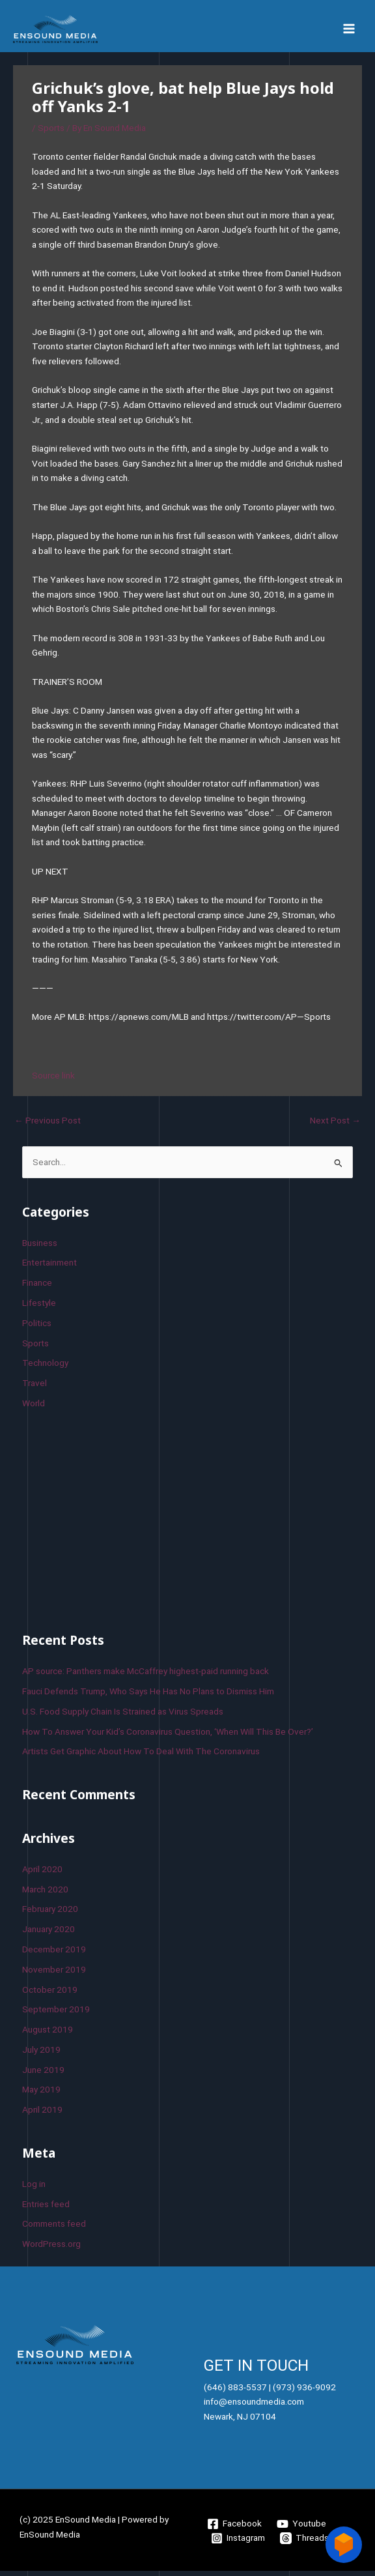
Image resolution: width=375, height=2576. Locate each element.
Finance (37, 1287)
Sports (51, 133)
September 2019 (56, 2013)
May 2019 (41, 2094)
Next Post (335, 1125)
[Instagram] (238, 2543)
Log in (34, 2188)
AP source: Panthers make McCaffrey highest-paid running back (145, 1675)
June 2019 (43, 2074)
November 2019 (54, 1974)
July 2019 (41, 2054)
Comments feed (54, 2228)
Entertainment (49, 1267)
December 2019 (54, 1953)
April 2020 (42, 1873)
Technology (45, 1368)
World (33, 1407)
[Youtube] (301, 2528)
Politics (36, 1327)
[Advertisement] (119, 1523)
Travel (34, 1387)
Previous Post (47, 1125)
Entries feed (46, 2208)
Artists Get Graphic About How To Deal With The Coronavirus (141, 1755)
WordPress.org (51, 2248)
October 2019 (49, 1994)
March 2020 (45, 1894)
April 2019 (42, 2114)
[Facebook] (235, 2528)
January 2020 (48, 1933)
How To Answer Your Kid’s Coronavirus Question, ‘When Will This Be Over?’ (167, 1736)
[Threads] (305, 2543)
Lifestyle (39, 1307)
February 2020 (50, 1914)
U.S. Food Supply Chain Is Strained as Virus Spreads (122, 1716)
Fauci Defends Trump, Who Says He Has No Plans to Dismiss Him (148, 1695)
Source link (53, 1080)
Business (39, 1247)
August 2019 (47, 2034)
